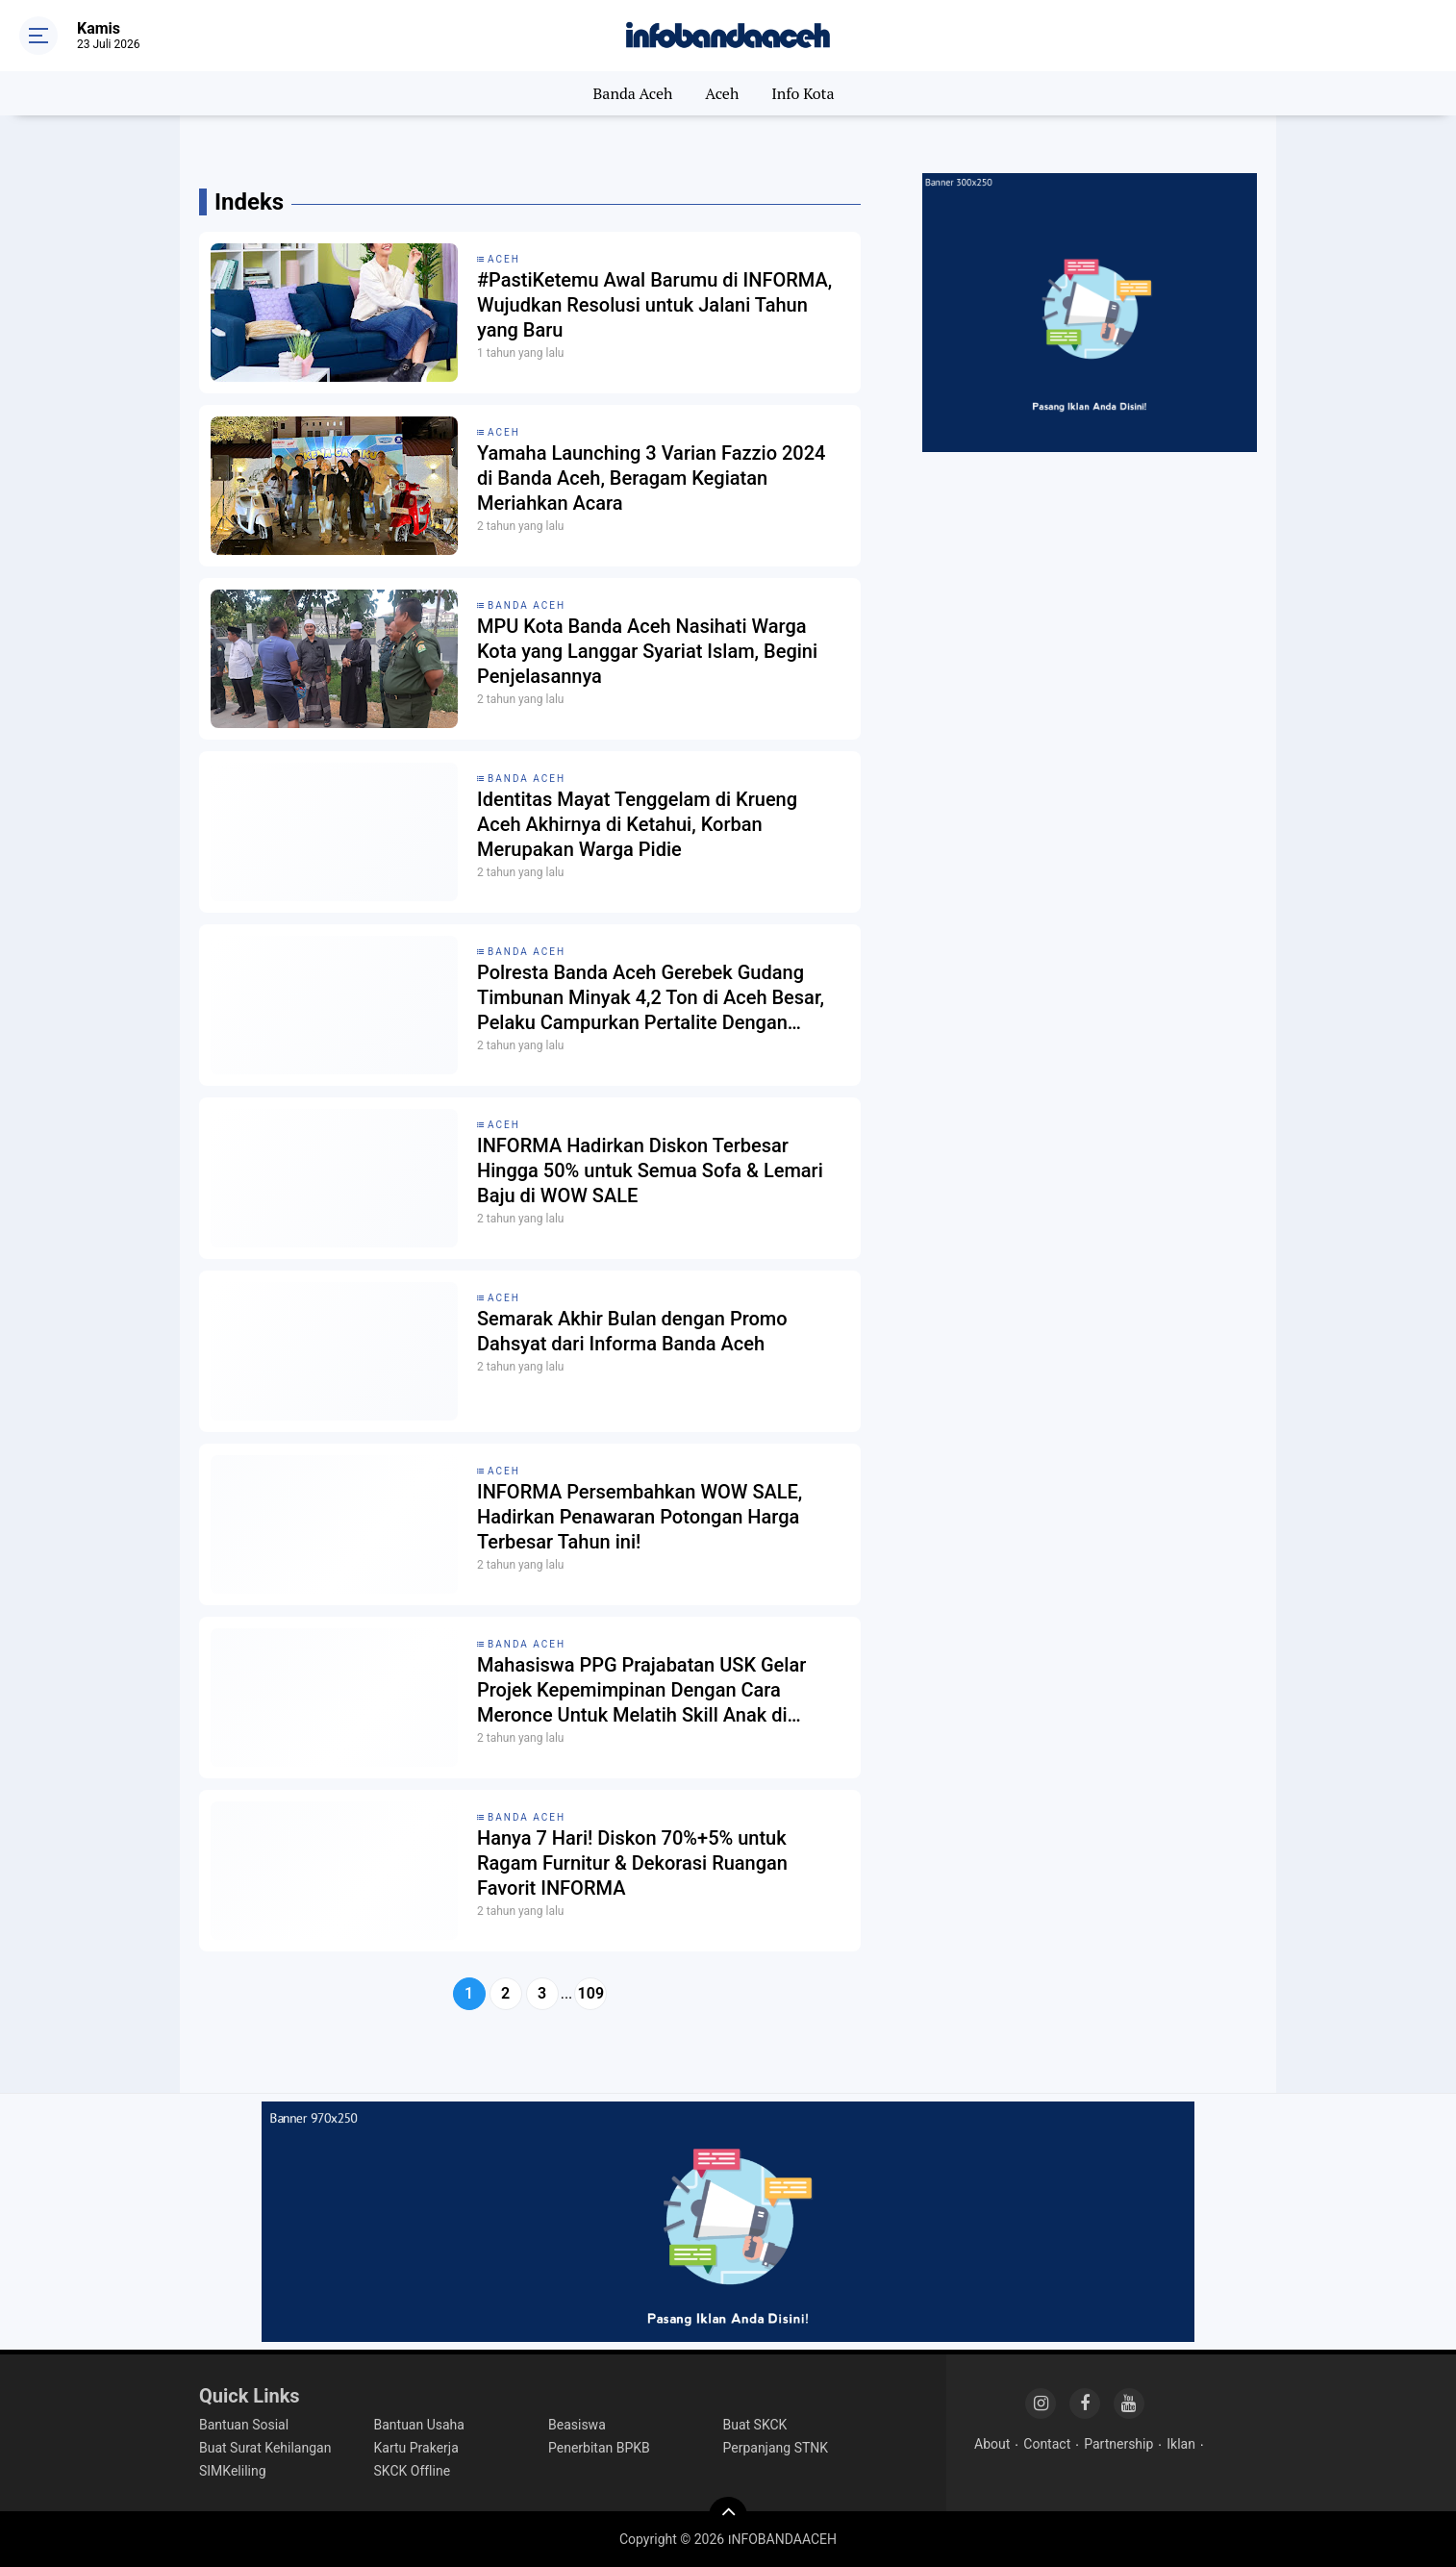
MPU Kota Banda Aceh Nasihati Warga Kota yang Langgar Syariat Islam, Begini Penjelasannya (647, 651)
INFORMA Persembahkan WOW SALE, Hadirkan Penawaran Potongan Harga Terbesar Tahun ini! (639, 1516)
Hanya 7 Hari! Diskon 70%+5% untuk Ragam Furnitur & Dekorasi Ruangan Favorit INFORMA (632, 1863)
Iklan (1181, 2444)
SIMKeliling (232, 2471)
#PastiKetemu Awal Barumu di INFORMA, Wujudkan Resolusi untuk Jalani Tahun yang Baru (654, 304)
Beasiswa (577, 2424)
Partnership (1118, 2444)
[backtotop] (728, 2516)
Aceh (722, 93)
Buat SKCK (755, 2424)
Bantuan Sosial (244, 2424)
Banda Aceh (633, 93)
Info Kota (802, 93)
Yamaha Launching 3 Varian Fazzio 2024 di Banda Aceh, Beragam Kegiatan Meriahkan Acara (651, 478)
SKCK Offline (412, 2471)
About (992, 2444)
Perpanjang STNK (776, 2447)
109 (591, 1993)
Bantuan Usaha (419, 2424)
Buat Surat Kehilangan (265, 2447)
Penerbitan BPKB (599, 2447)
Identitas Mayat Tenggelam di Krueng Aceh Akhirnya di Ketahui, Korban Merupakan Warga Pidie (637, 824)
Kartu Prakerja (416, 2447)
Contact (1046, 2444)
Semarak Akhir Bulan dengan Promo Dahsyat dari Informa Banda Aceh (632, 1331)
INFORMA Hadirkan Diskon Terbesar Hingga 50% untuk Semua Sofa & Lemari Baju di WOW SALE (650, 1170)
